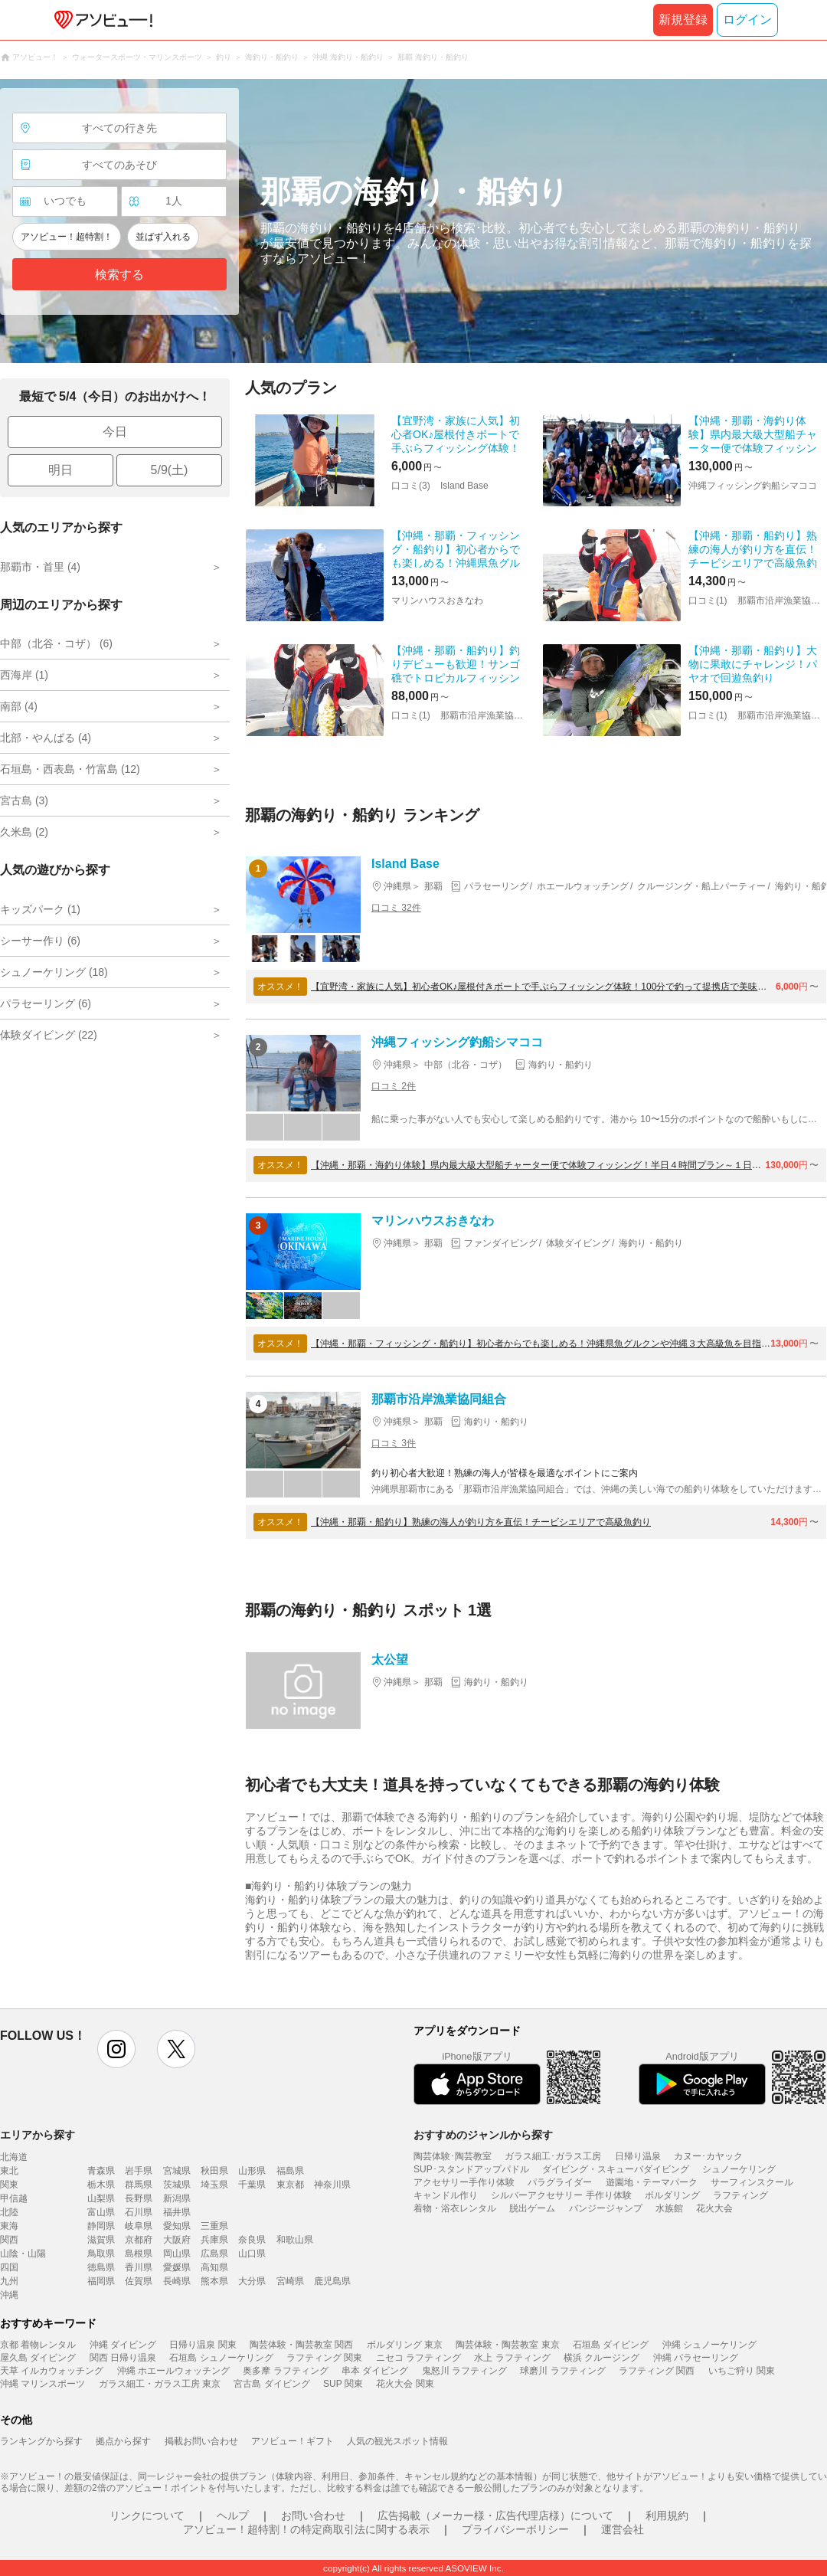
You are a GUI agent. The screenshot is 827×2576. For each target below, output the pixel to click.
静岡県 (101, 2226)
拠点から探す (123, 2441)
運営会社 (622, 2529)
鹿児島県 (332, 2281)
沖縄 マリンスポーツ (42, 2383)
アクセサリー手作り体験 (464, 2182)
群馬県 (138, 2184)
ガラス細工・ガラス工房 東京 (160, 2383)
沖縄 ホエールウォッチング (173, 2370)
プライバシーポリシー (515, 2529)
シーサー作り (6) (40, 940)
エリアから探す (37, 2135)
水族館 (669, 2208)
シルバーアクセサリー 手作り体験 (561, 2195)
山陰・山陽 (23, 2253)
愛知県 (177, 2226)
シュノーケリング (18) (54, 972)
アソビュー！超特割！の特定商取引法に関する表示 (306, 2529)
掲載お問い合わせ (201, 2441)
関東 (9, 2184)
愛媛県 (177, 2267)
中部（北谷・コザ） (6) (56, 643)
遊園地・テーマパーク (652, 2182)
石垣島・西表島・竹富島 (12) (70, 769)
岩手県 (138, 2170)
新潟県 (177, 2198)
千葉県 (252, 2184)
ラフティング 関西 (657, 2370)
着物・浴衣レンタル (455, 2208)
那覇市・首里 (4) (40, 567)
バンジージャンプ (605, 2208)
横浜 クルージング (601, 2357)
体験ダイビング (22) (48, 1035)
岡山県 (177, 2253)
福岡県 (101, 2281)
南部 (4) (19, 706)
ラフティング (740, 2195)
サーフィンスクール (752, 2182)
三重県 (214, 2226)
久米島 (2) (24, 832)
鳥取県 (101, 2253)
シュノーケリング (739, 2169)
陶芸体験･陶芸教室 (453, 2156)
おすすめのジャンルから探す (483, 2135)
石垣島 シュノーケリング (221, 2357)
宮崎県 (290, 2281)
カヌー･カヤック (708, 2156)
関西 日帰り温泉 (123, 2357)
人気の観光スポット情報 (397, 2441)
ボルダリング (672, 2195)
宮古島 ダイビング (271, 2383)
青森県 (101, 2170)
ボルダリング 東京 (405, 2344)
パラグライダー (560, 2182)
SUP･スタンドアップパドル (471, 2169)
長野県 (138, 2198)
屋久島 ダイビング (38, 2357)
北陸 (9, 2212)
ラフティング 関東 (324, 2357)
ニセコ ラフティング (418, 2357)
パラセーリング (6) (45, 1003)
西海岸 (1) (24, 675)
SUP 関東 (343, 2383)
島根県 (138, 2253)
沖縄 (9, 2295)
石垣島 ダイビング (611, 2344)
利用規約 (667, 2515)
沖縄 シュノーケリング (709, 2344)
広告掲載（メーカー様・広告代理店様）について (495, 2515)
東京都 (290, 2184)
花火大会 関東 (404, 2383)
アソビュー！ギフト (292, 2441)
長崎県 (177, 2281)
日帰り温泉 (638, 2156)
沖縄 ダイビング (123, 2344)
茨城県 (177, 2184)
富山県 (101, 2212)
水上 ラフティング (512, 2357)
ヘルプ (233, 2515)
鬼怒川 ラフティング (464, 2370)
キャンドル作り (446, 2195)
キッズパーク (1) (40, 909)
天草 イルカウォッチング (51, 2370)
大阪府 (177, 2239)
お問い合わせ (313, 2515)
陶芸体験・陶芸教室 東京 (507, 2344)
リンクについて (147, 2515)
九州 (9, 2281)
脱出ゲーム (532, 2208)
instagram (116, 2049)
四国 (9, 2267)
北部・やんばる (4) (45, 738)
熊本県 (214, 2281)
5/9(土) (169, 469)
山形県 (252, 2170)
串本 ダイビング (375, 2370)
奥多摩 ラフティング (285, 2370)
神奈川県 (332, 2184)
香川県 (138, 2267)
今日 (115, 431)
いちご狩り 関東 (741, 2370)
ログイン (747, 19)
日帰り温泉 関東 (202, 2344)
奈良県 (252, 2239)
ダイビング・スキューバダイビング (615, 2169)
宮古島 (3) (24, 800)
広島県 (214, 2253)
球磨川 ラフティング (562, 2370)
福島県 (290, 2170)
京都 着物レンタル (38, 2344)
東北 (9, 2170)
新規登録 (683, 19)
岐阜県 (138, 2226)
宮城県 (177, 2170)
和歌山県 (294, 2239)
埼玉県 (214, 2184)
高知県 (214, 2267)
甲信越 (14, 2198)
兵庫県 (214, 2239)
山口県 (252, 2253)
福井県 (177, 2212)
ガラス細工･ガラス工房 (553, 2156)
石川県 (138, 2212)
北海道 (14, 2157)
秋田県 (214, 2170)
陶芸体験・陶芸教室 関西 (301, 2344)
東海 (9, 2226)
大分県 (252, 2281)
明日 (60, 469)
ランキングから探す (41, 2441)
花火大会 (714, 2208)
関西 (9, 2239)
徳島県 (101, 2267)
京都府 (138, 2239)
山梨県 (101, 2198)
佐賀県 (138, 2281)
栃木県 (101, 2184)
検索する (119, 274)
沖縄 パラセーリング (695, 2357)
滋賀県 (101, 2239)
